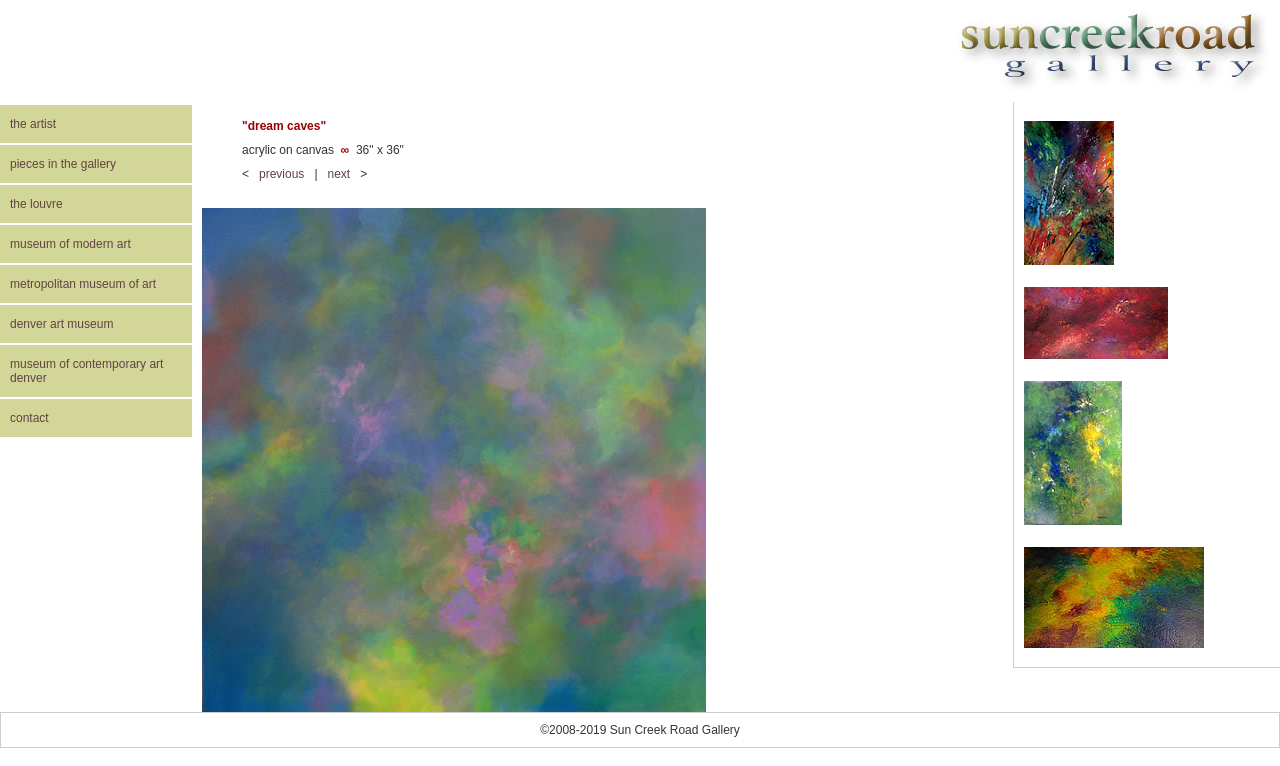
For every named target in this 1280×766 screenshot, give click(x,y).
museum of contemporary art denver (86, 371)
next (339, 174)
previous (281, 174)
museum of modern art (70, 244)
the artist (33, 124)
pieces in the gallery (63, 164)
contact (29, 418)
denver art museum (61, 324)
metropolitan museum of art (83, 284)
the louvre (36, 204)
